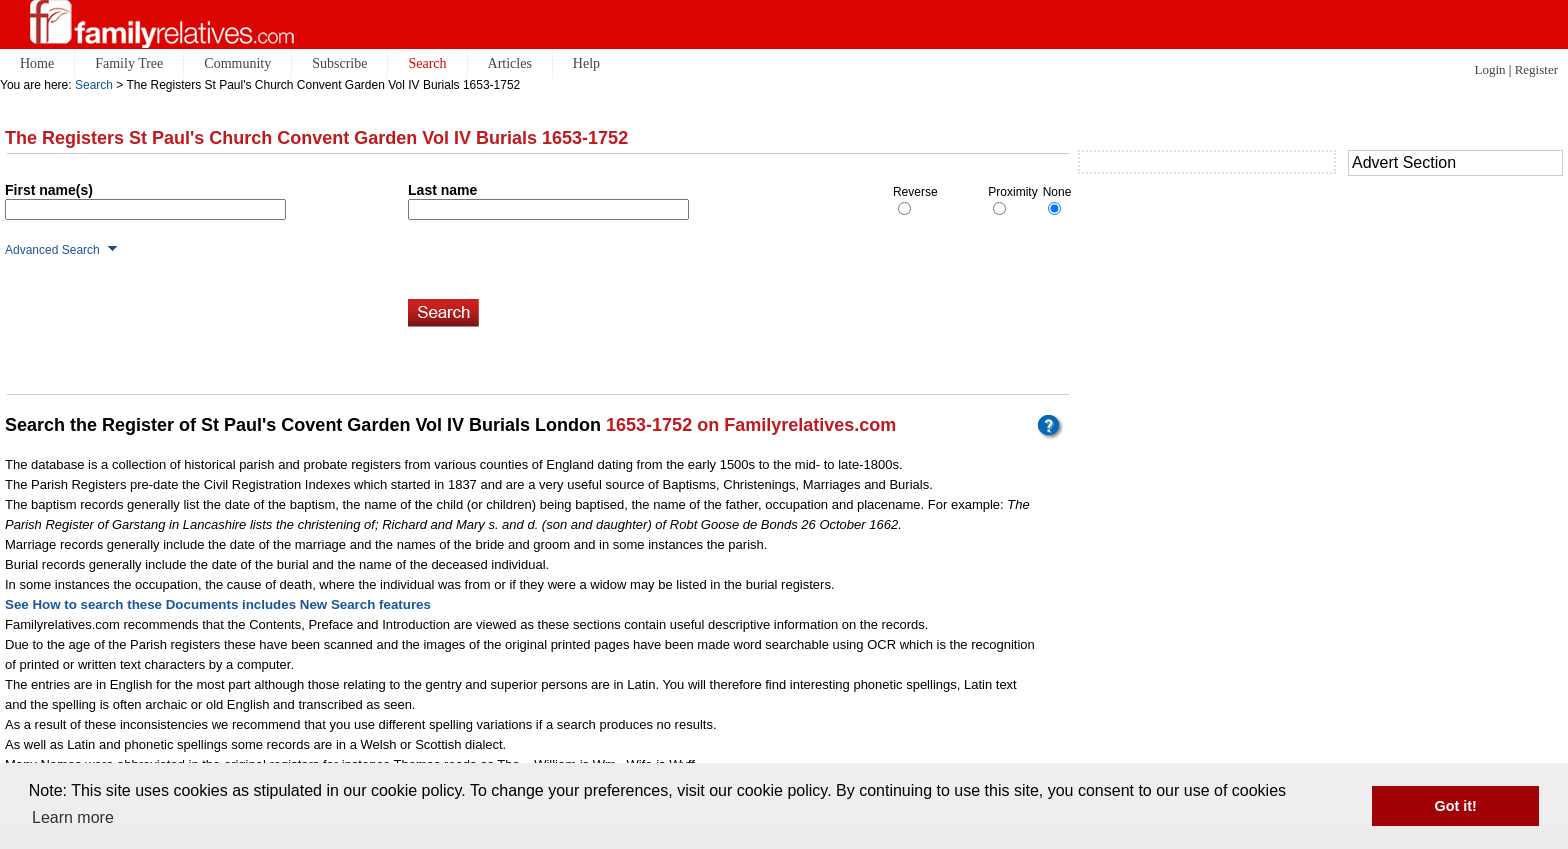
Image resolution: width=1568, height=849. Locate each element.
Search (94, 85)
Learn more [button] (73, 817)
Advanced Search (52, 250)
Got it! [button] (1456, 806)
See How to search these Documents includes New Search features (218, 604)
